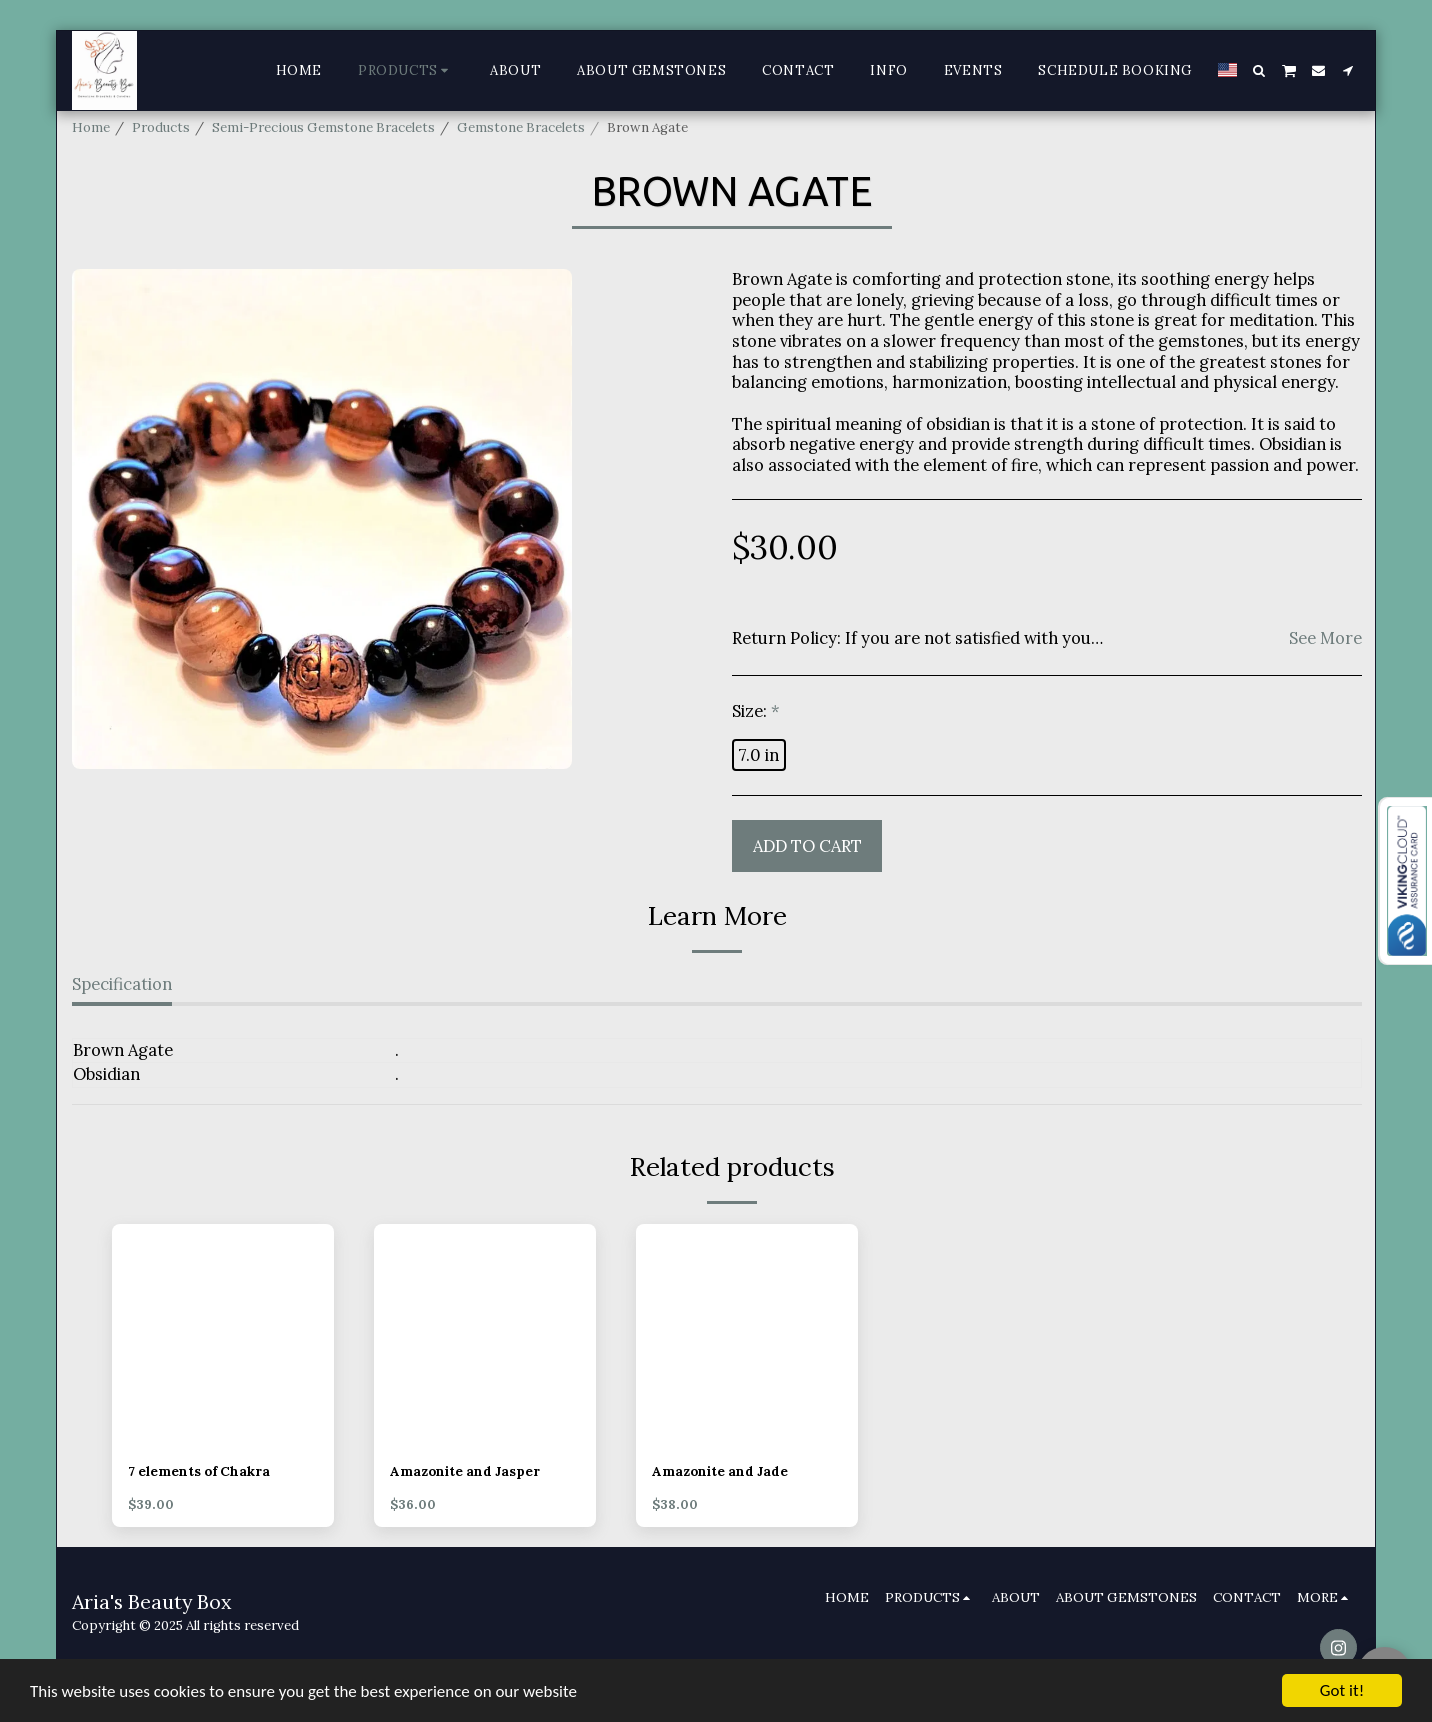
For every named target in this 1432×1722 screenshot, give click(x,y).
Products (161, 127)
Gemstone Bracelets (521, 127)
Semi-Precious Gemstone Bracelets (323, 127)
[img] (223, 1335)
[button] (1259, 70)
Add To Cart (807, 846)
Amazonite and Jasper (465, 1471)
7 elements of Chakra (199, 1471)
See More (1325, 638)
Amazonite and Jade (720, 1471)
